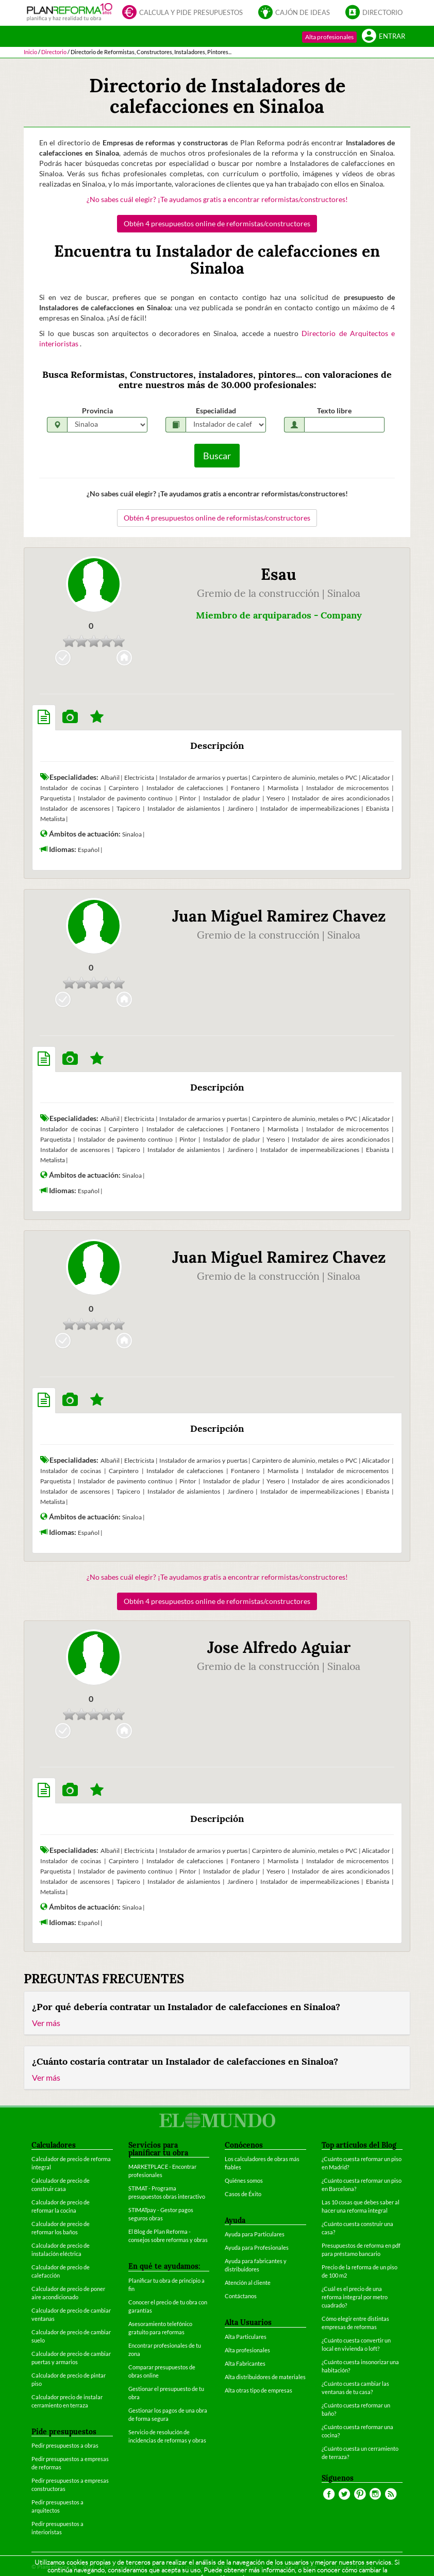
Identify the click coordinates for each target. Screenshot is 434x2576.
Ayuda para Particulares (255, 2234)
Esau (278, 574)
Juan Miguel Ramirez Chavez (279, 916)
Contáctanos (241, 2296)
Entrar (383, 37)
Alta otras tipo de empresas (258, 2390)
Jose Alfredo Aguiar (278, 1647)
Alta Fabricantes (245, 2363)
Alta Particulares (245, 2336)
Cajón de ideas (294, 13)
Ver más (46, 2023)
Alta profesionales (329, 37)
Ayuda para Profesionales (257, 2247)
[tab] (44, 717)
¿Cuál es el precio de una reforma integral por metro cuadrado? (355, 2297)
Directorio (374, 13)
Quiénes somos (244, 2180)
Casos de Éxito (243, 2193)
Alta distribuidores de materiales (265, 2376)
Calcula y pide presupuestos (182, 13)
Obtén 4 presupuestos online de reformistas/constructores (217, 223)
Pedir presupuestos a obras (64, 2445)
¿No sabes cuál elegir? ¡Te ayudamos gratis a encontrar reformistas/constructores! (217, 199)
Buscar (217, 455)
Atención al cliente (248, 2282)
